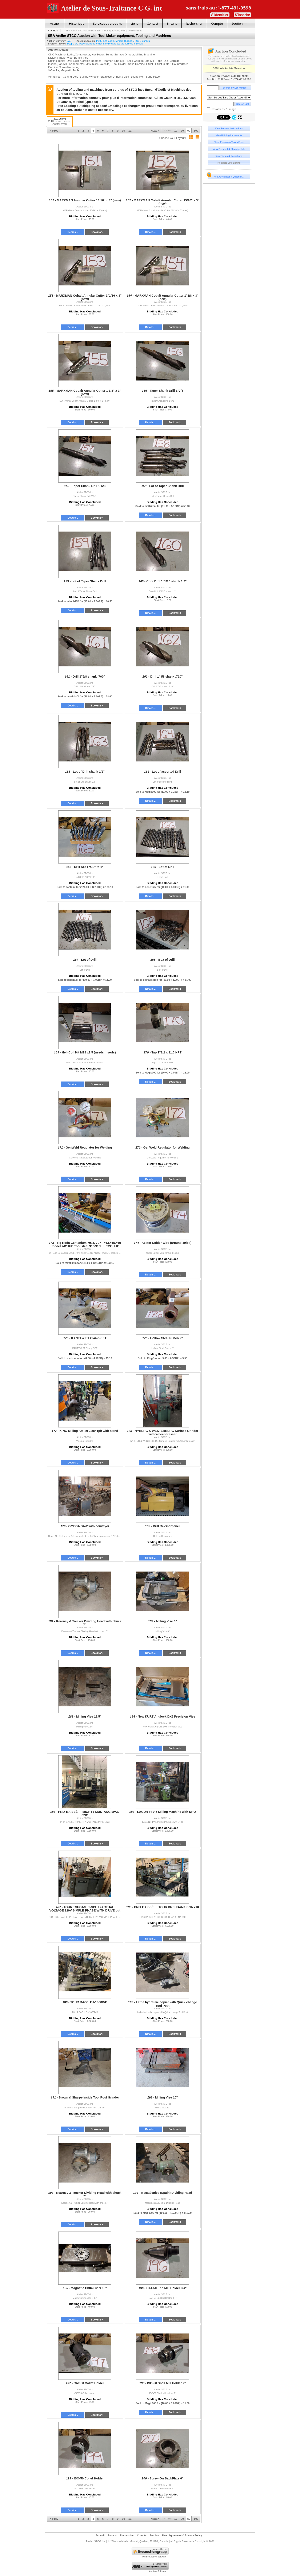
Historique (76, 23)
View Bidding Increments (229, 135)
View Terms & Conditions (229, 156)
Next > (155, 130)
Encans (172, 23)
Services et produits (107, 23)
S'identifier (219, 15)
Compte (217, 23)
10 (175, 130)
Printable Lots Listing (228, 162)
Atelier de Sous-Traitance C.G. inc (112, 8)
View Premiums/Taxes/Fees (228, 142)
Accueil (55, 23)
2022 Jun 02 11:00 (59, 121)
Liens (134, 23)
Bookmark (97, 232)
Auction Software (157, 2571)
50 (188, 130)
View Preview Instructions (229, 128)
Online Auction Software (154, 2557)
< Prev (54, 130)
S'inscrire (242, 15)
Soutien (237, 23)
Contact (152, 23)
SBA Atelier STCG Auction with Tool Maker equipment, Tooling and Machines (104, 30)
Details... (73, 232)
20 (182, 130)
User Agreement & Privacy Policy (182, 2535)
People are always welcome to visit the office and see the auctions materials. (105, 43)
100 (196, 130)
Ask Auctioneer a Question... (226, 176)
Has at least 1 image (221, 109)
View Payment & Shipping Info (229, 149)
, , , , (123, 41)
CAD (69, 41)
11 (130, 130)
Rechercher (194, 23)
